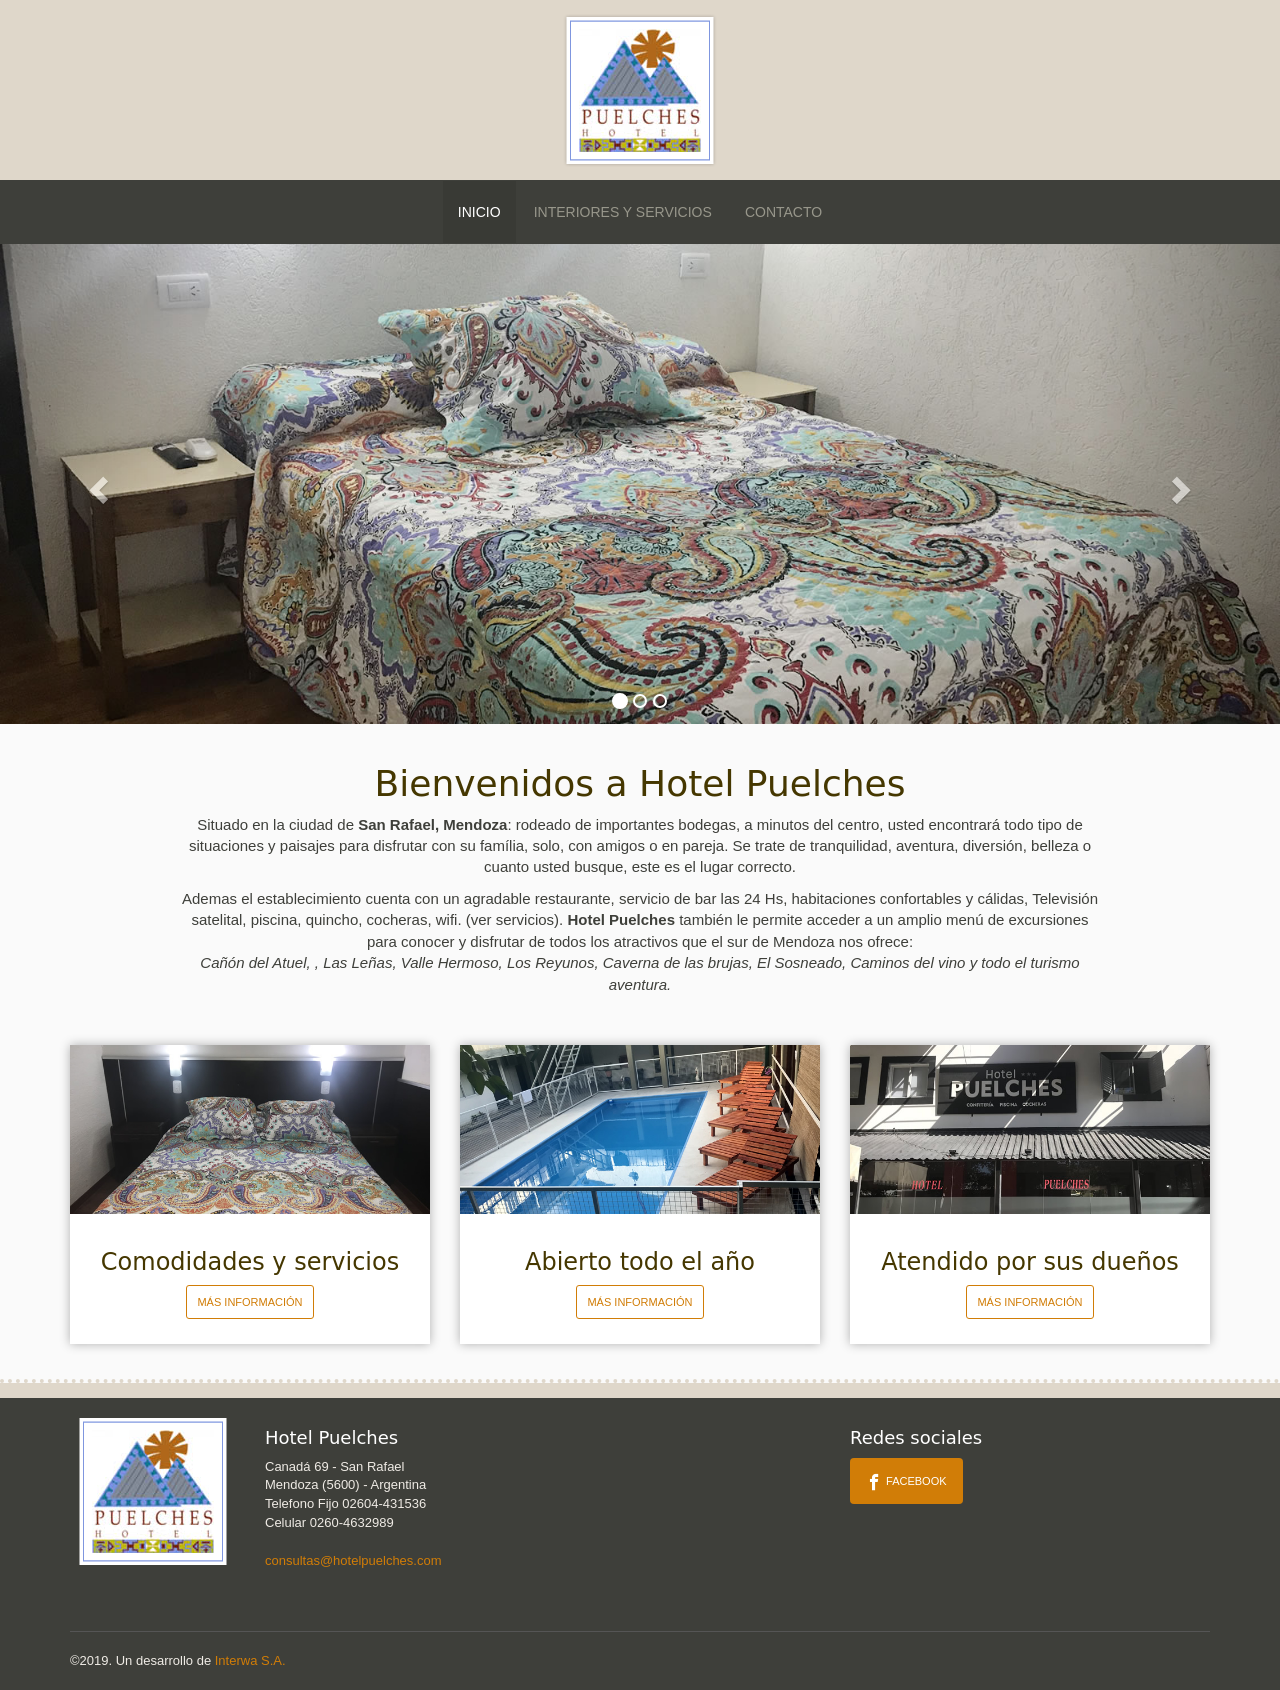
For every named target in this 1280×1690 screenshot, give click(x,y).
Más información (249, 1302)
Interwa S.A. (250, 1660)
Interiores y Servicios (623, 212)
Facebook (906, 1482)
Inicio (479, 212)
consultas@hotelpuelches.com (353, 1560)
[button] (96, 484)
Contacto (783, 212)
